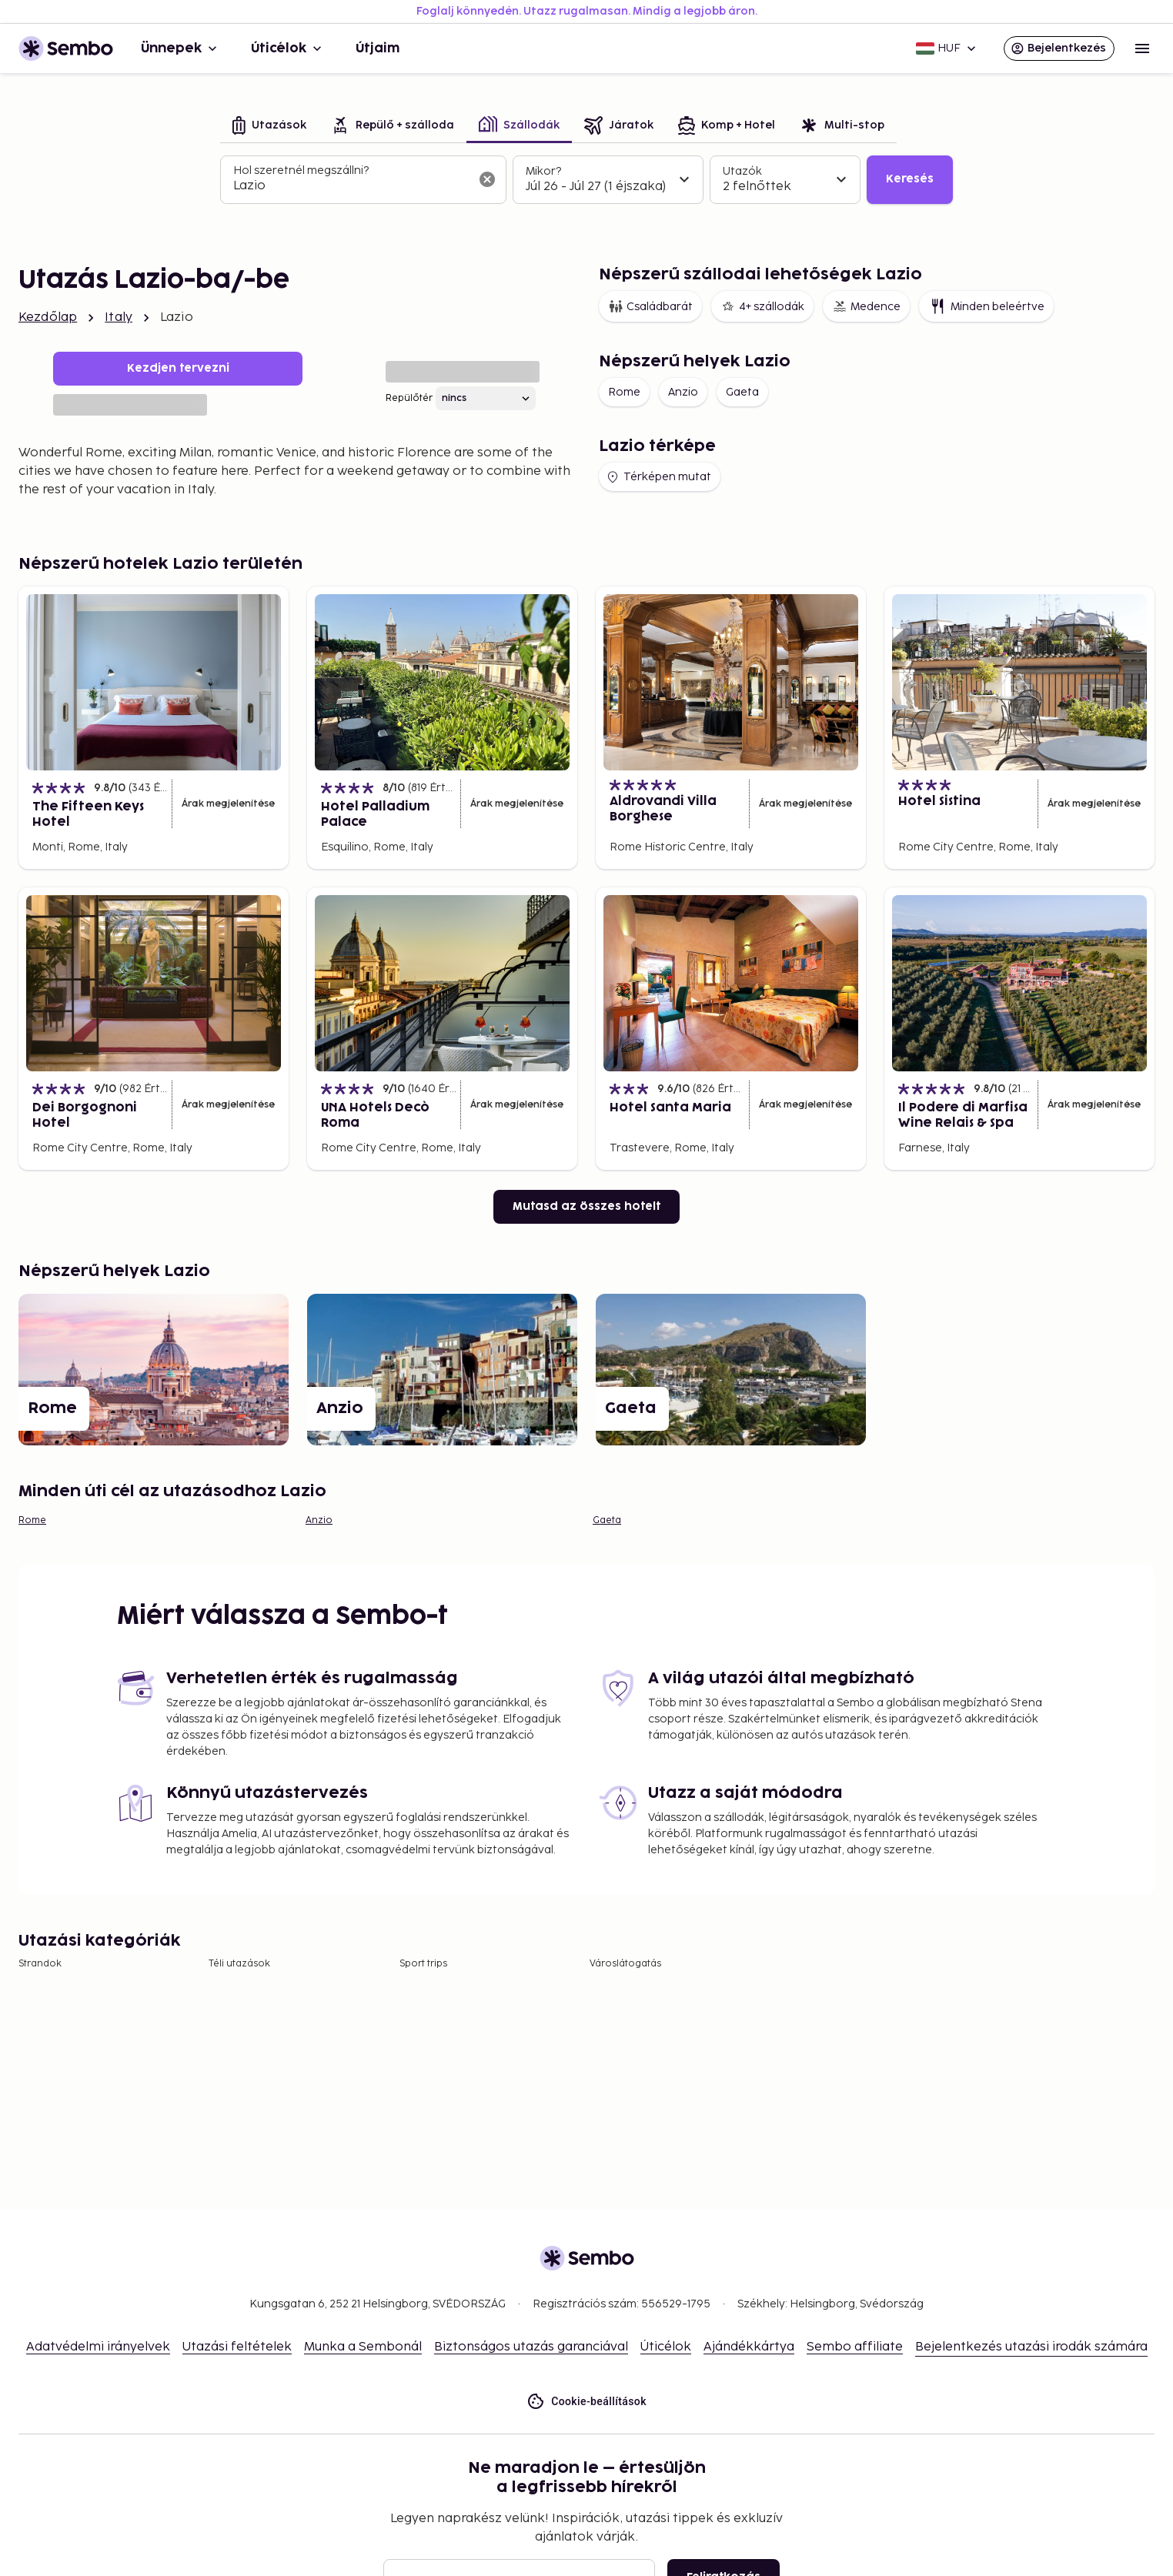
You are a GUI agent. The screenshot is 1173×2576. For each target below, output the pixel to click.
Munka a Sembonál (363, 2347)
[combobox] (351, 186)
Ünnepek (180, 48)
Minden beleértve (986, 306)
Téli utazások (239, 1964)
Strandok (40, 1964)
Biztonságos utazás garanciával (531, 2347)
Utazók (742, 171)
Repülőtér (409, 398)
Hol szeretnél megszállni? (301, 170)
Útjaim (377, 48)
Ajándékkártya (748, 2347)
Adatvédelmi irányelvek (98, 2347)
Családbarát (650, 306)
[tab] (269, 126)
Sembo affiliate (855, 2347)
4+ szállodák (762, 306)
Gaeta (742, 392)
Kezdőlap (47, 317)
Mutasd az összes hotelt (586, 1206)
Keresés (910, 179)
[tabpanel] (586, 180)
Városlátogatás (625, 1964)
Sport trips (423, 1964)
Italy (118, 317)
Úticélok (288, 48)
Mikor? (543, 171)
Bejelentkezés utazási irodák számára (1031, 2347)
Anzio (683, 392)
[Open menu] (1142, 48)
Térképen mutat (658, 477)
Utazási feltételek (237, 2347)
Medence (866, 306)
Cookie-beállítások (586, 2401)
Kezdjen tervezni (178, 368)
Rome (624, 392)
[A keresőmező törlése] (487, 179)
